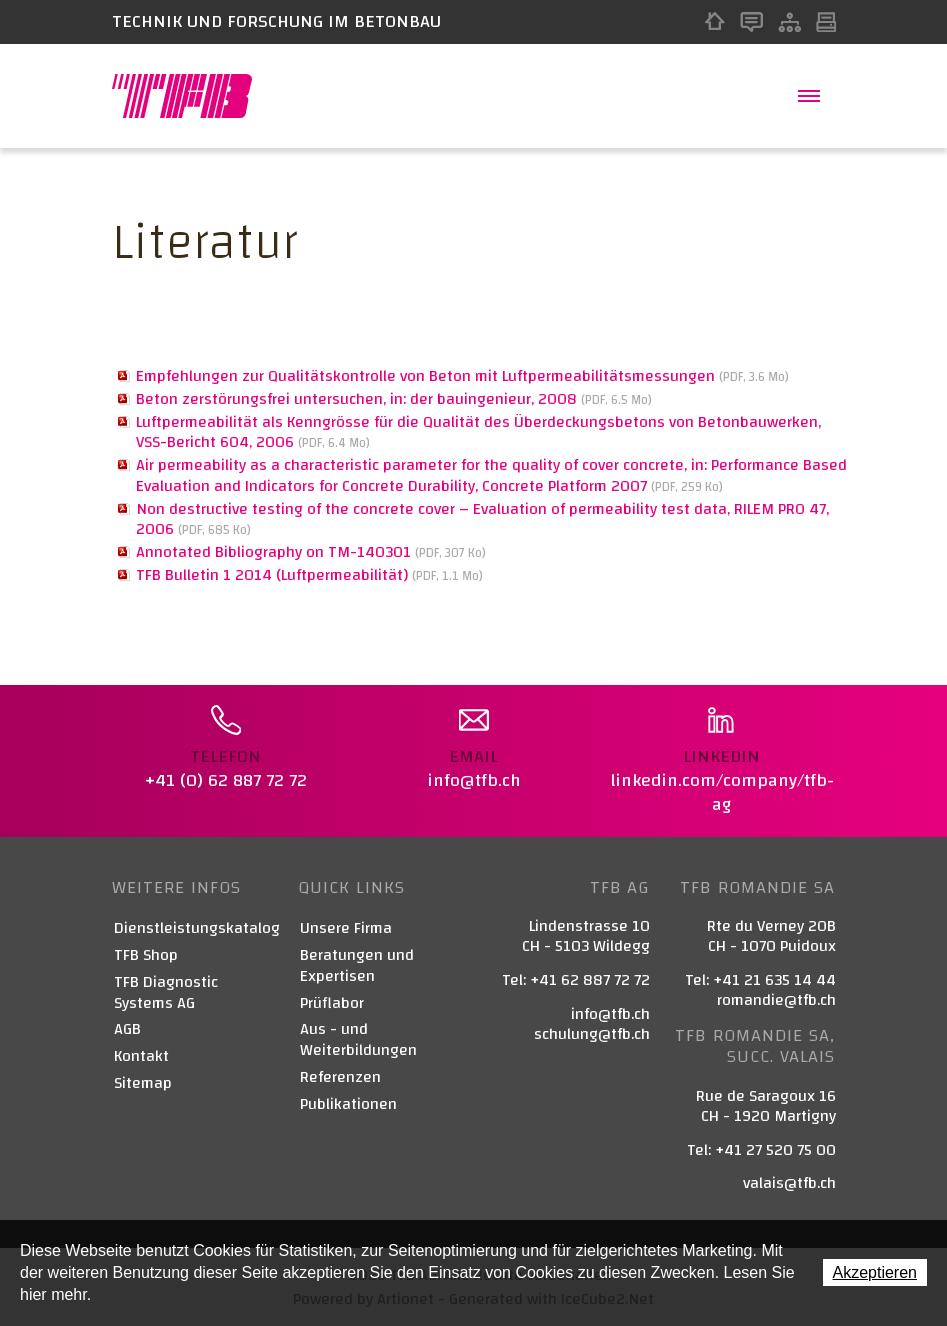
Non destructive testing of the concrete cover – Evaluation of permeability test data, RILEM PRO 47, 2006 (482, 519)
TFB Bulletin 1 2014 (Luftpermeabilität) (309, 575)
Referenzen (340, 1077)
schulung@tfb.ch (592, 1034)
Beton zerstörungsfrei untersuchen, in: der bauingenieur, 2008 (394, 399)
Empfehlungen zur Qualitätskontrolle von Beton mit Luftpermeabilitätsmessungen (462, 376)
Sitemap (789, 22)
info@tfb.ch (610, 1014)
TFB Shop (146, 955)
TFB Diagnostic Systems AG (166, 993)
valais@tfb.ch (789, 1183)
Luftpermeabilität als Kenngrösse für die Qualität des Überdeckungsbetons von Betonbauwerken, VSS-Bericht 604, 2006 (478, 432)
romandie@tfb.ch (776, 1000)
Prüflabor (332, 1003)
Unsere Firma (346, 928)
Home (715, 22)
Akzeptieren (875, 1272)
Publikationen (348, 1104)
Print (826, 22)
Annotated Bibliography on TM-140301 (311, 552)
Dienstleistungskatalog (195, 928)
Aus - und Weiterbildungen (358, 1040)
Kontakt (751, 22)
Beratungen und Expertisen (357, 966)
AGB (127, 1029)
